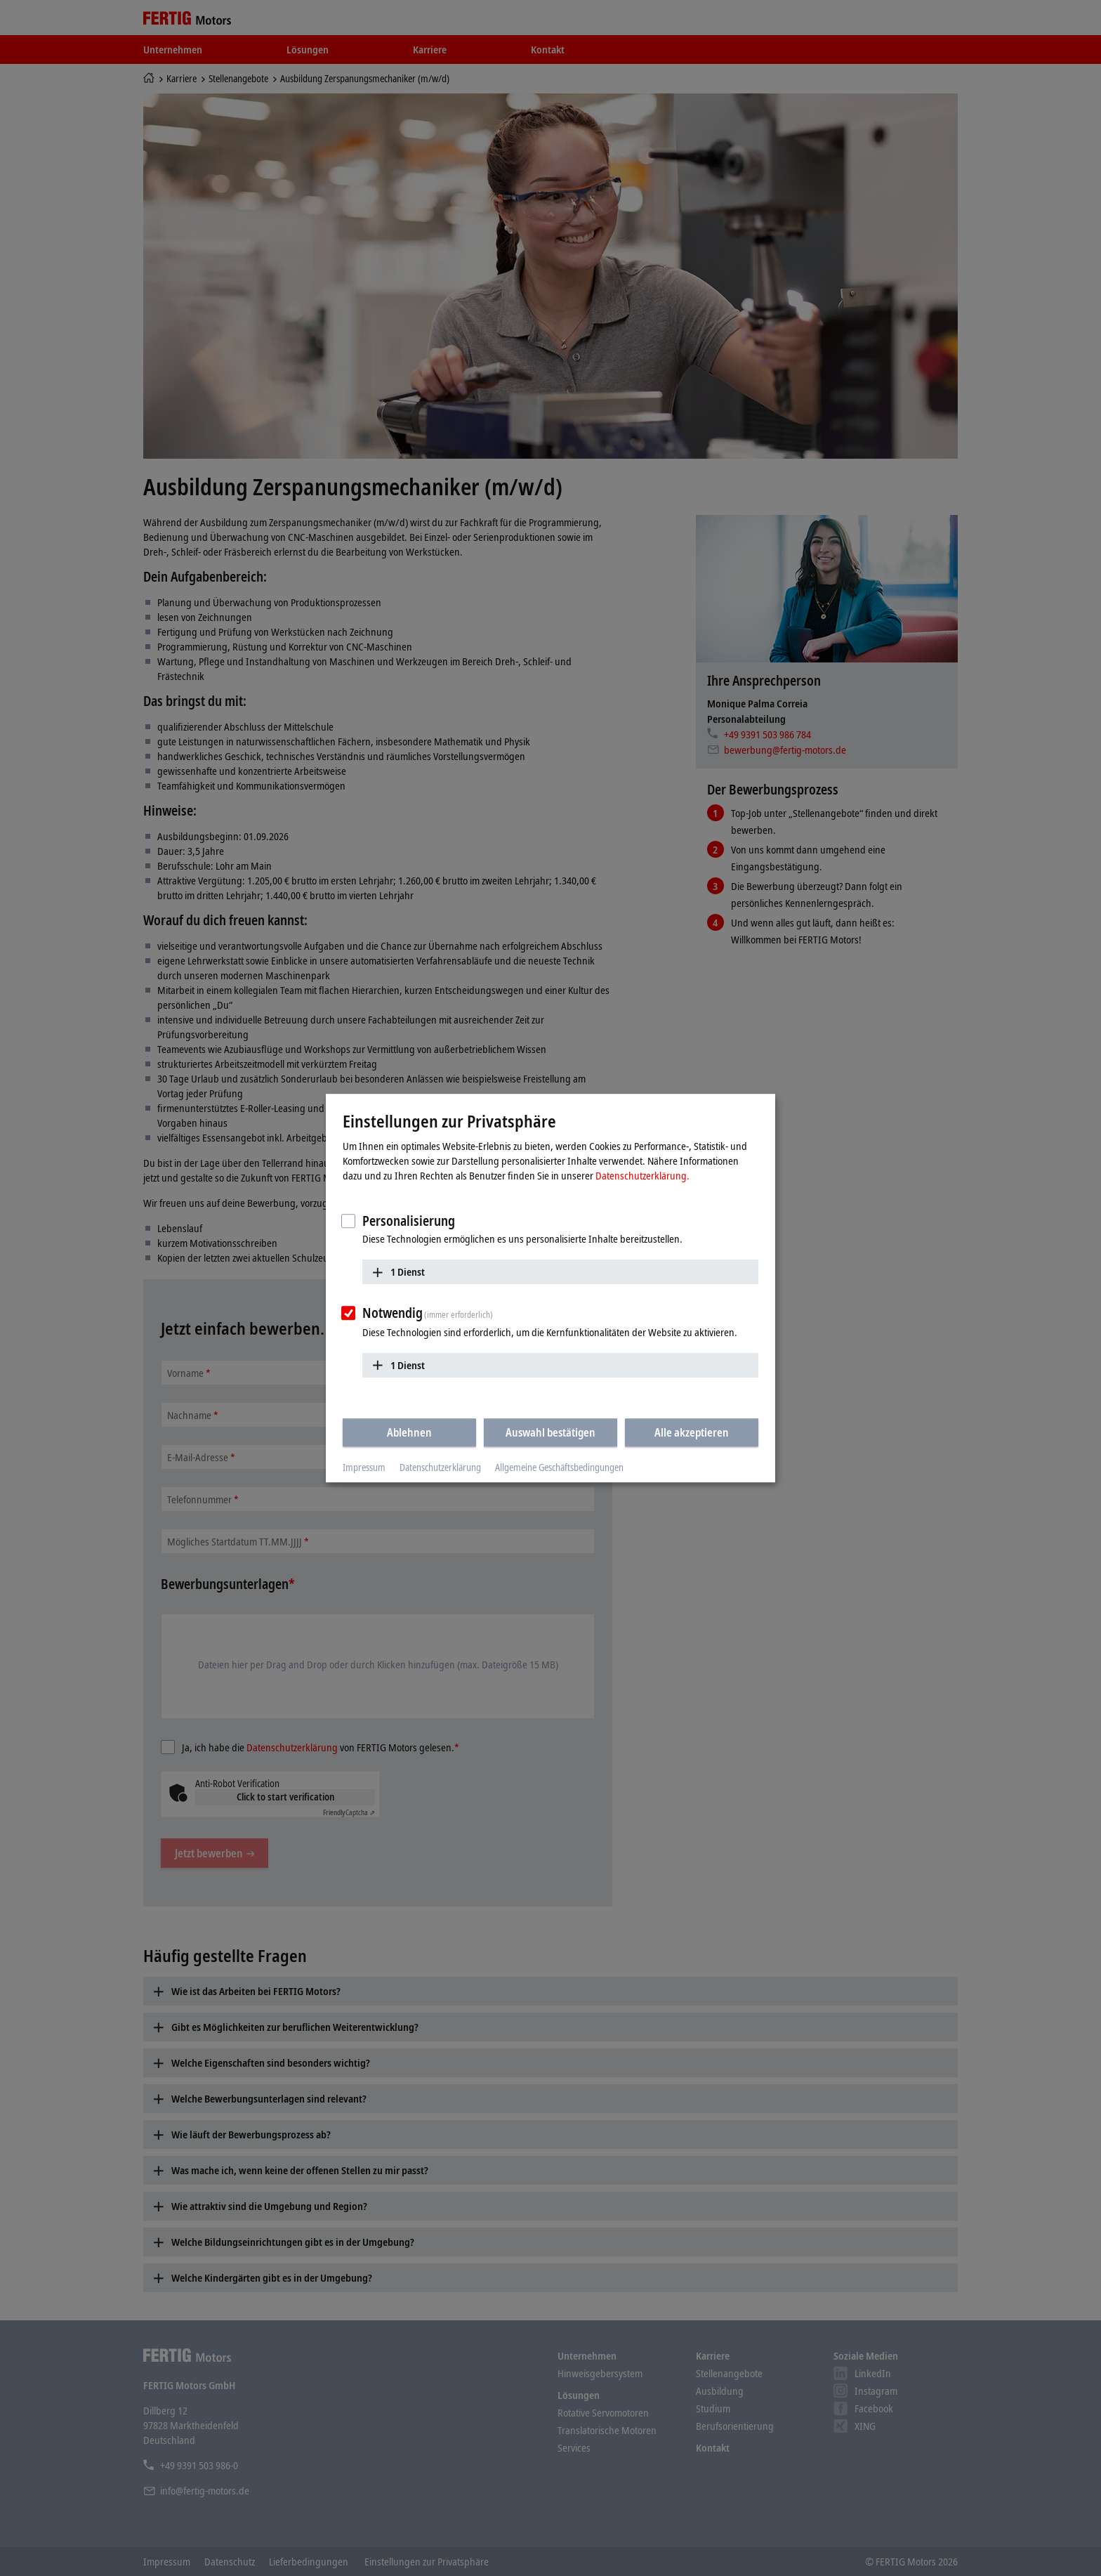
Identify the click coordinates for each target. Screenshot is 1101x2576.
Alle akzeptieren (691, 1432)
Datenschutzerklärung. (642, 1175)
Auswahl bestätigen (550, 1432)
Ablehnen (409, 1432)
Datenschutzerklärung (440, 1467)
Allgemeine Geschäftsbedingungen (559, 1467)
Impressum (364, 1467)
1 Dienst (407, 1271)
